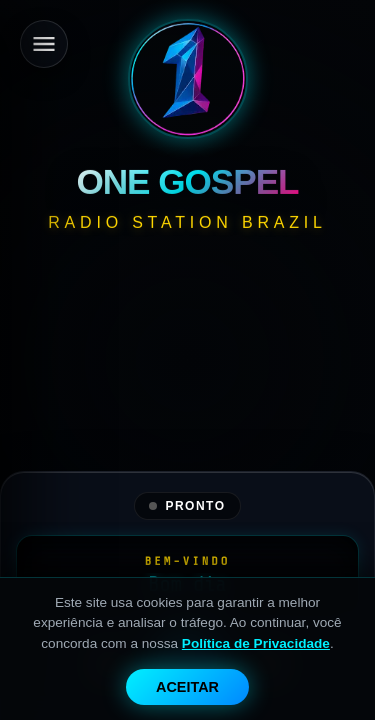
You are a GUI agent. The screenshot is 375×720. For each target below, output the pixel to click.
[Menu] (44, 44)
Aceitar (187, 687)
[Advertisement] (187, 430)
